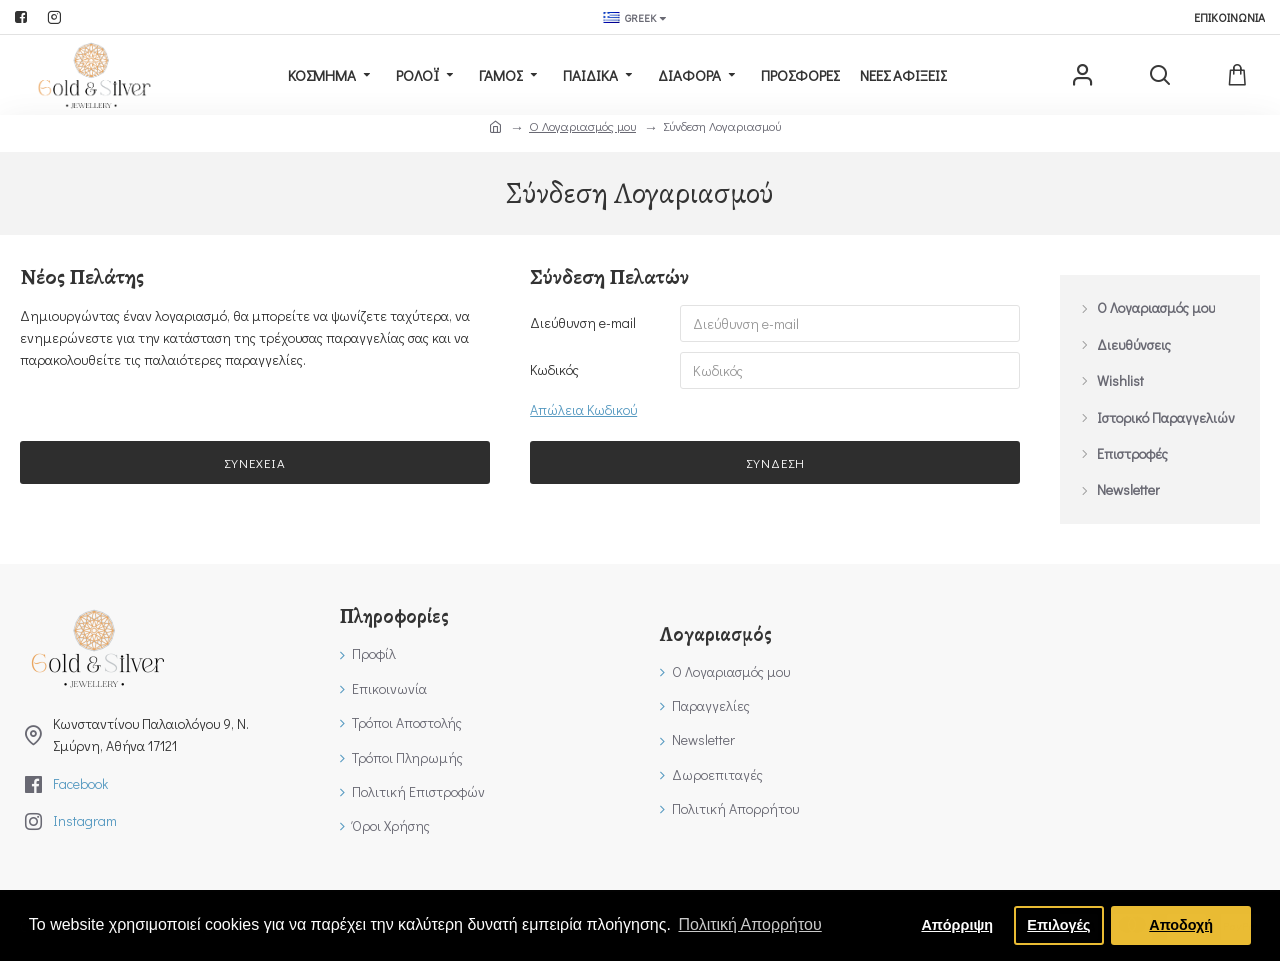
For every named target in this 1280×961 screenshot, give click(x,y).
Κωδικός (554, 370)
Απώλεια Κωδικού (583, 411)
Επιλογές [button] (1058, 925)
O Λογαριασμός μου (582, 125)
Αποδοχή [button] (1181, 925)
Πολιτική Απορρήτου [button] (749, 924)
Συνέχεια (255, 464)
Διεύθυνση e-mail (583, 322)
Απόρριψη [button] (957, 925)
